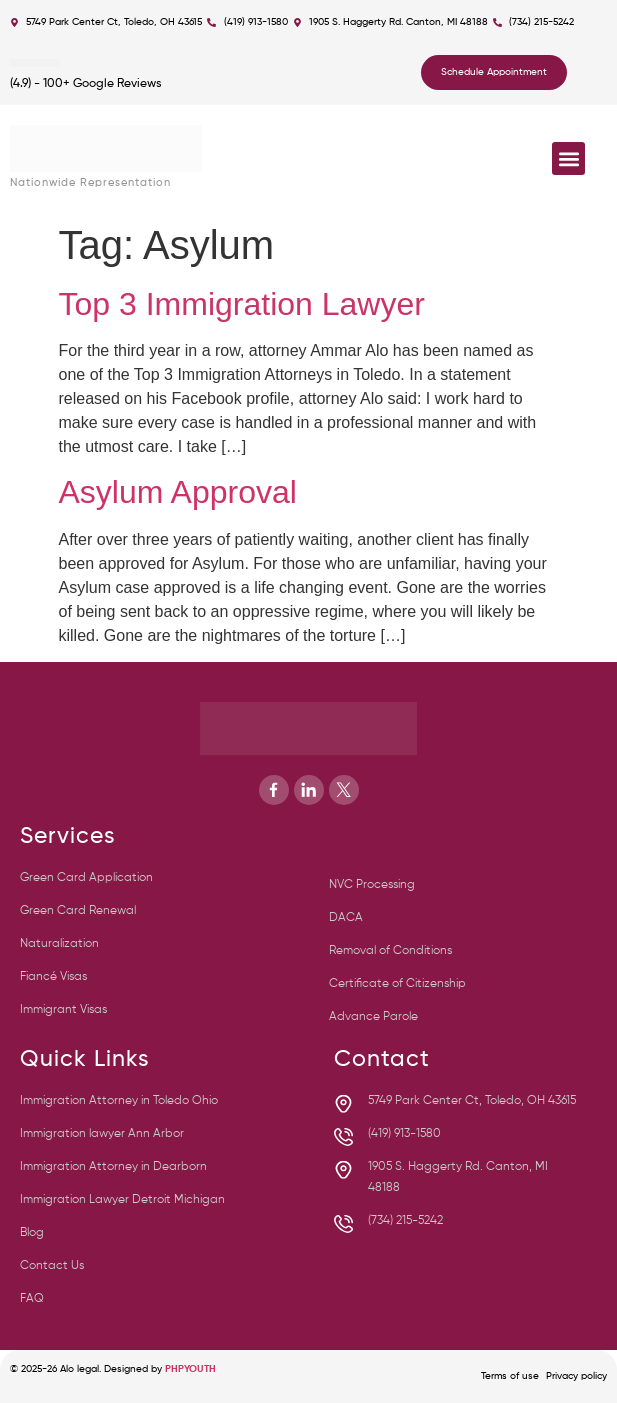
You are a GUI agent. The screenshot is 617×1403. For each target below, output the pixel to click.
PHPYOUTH (190, 1369)
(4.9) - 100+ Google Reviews (86, 84)
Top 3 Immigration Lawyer (242, 304)
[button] (568, 158)
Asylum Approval (178, 492)
